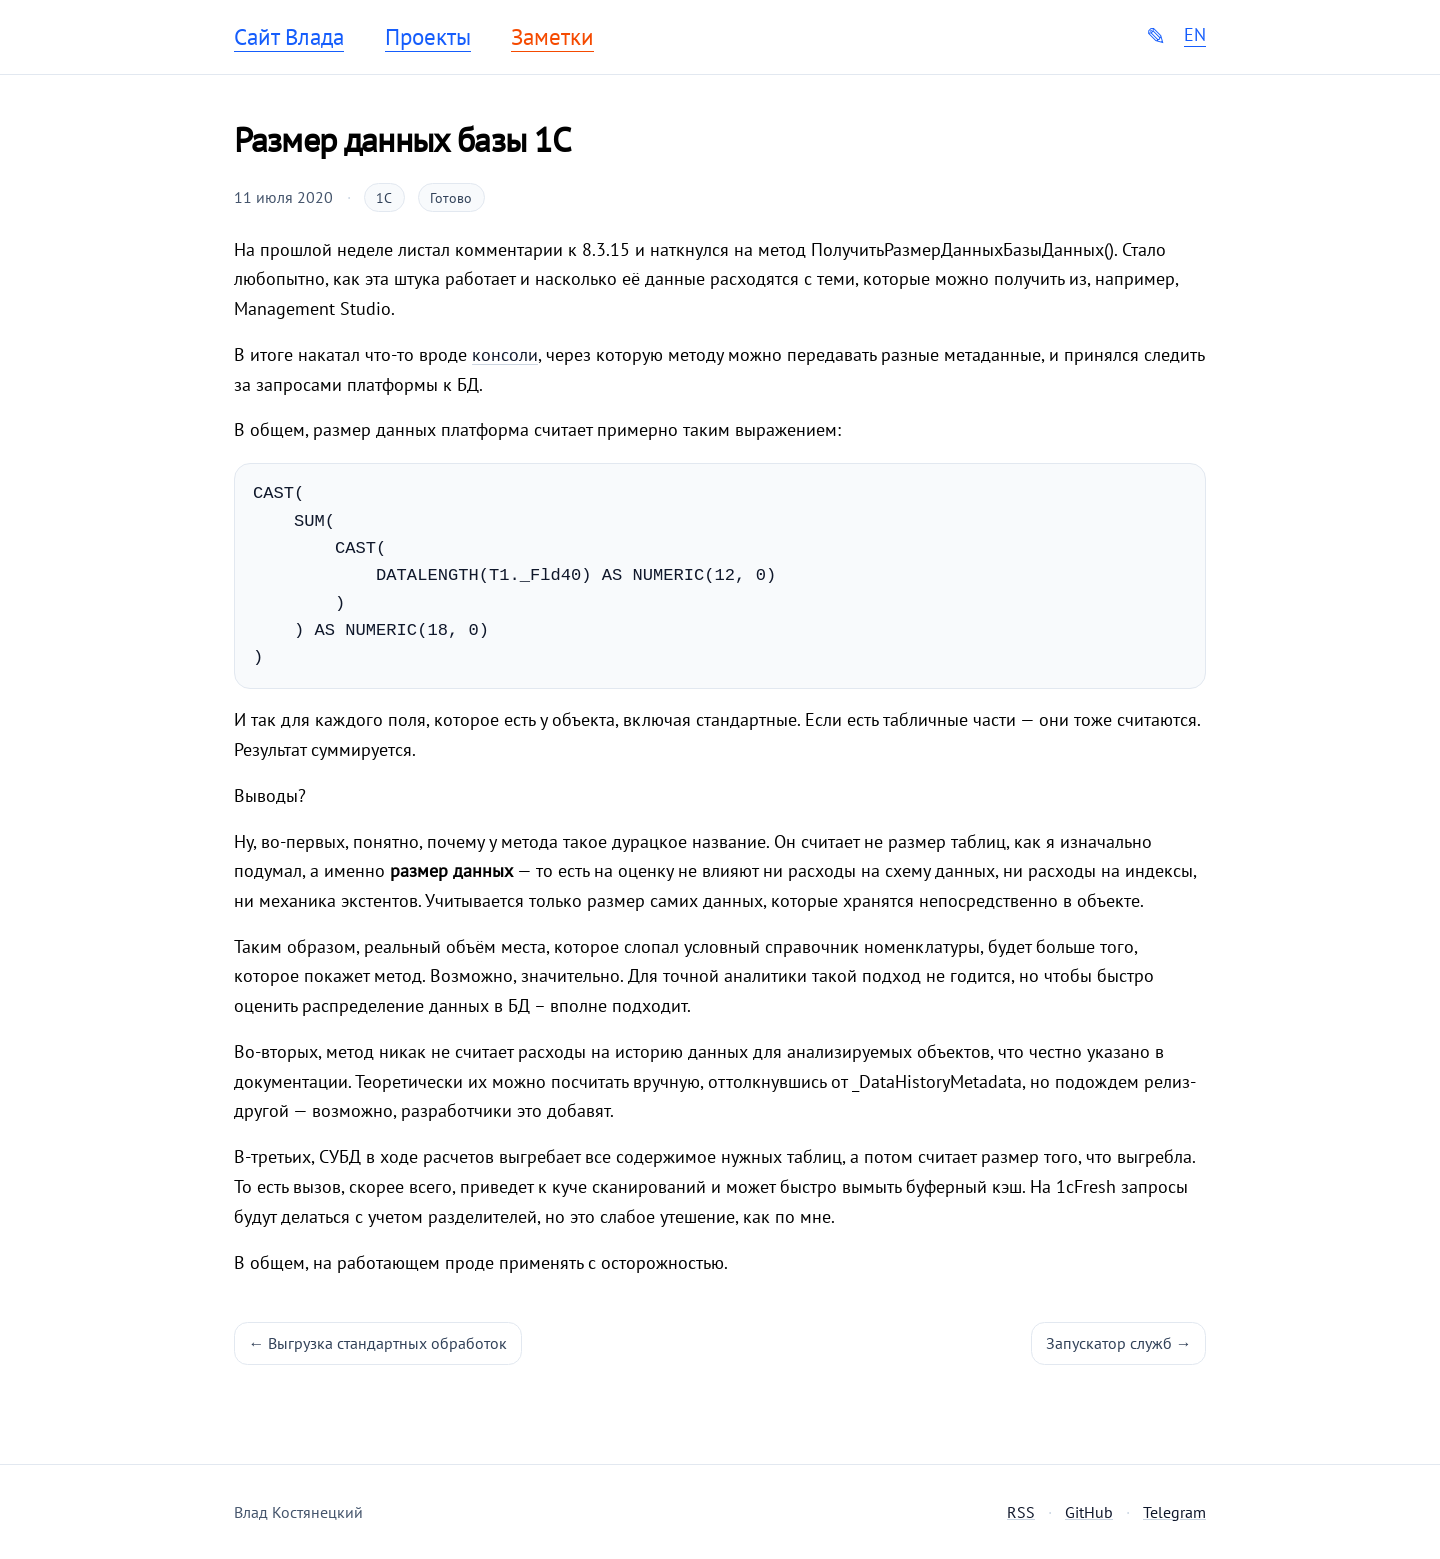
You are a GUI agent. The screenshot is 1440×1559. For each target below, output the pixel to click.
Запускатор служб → (1119, 1343)
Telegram (1174, 1512)
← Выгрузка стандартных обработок (378, 1343)
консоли (505, 354)
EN (1195, 35)
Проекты (428, 37)
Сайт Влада (289, 37)
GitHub (1089, 1512)
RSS (1021, 1512)
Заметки (552, 37)
